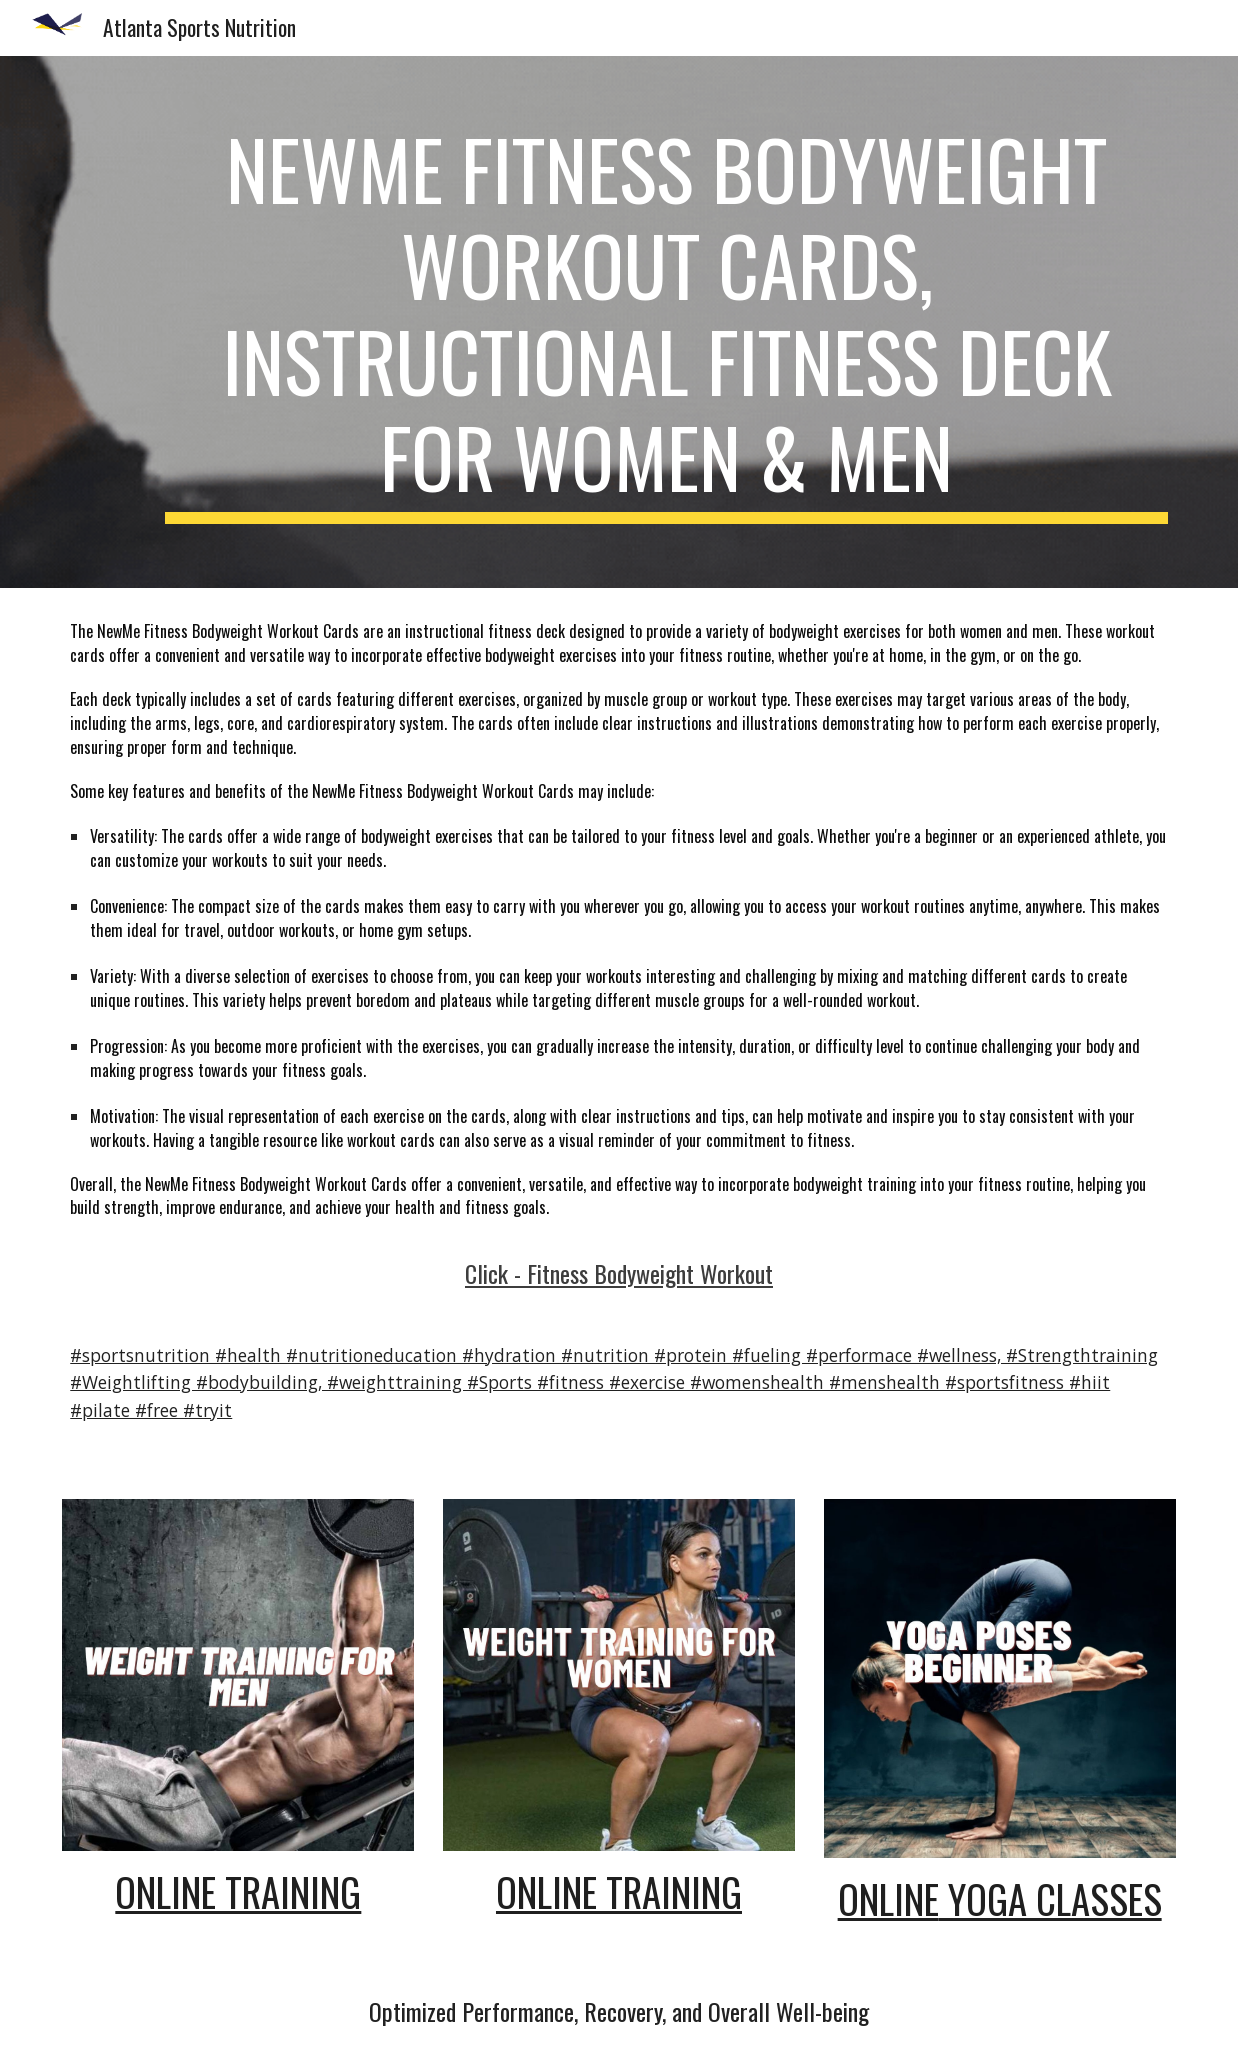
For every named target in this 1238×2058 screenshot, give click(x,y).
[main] (666, 322)
